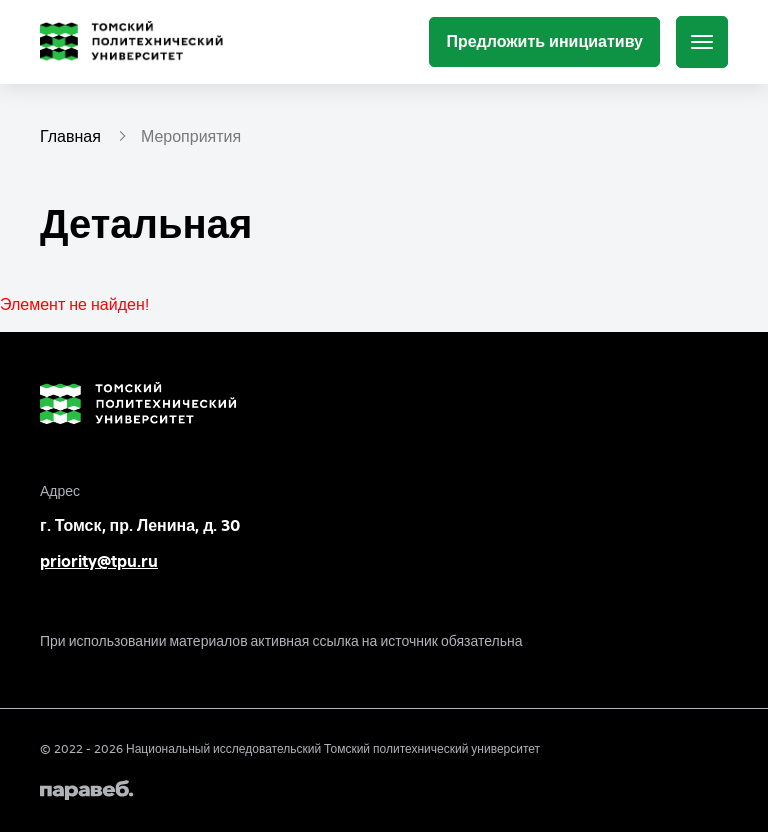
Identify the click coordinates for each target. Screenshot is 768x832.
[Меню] (702, 42)
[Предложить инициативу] (544, 42)
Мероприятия (191, 136)
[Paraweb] (384, 790)
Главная (70, 136)
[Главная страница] (136, 42)
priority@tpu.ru (99, 561)
